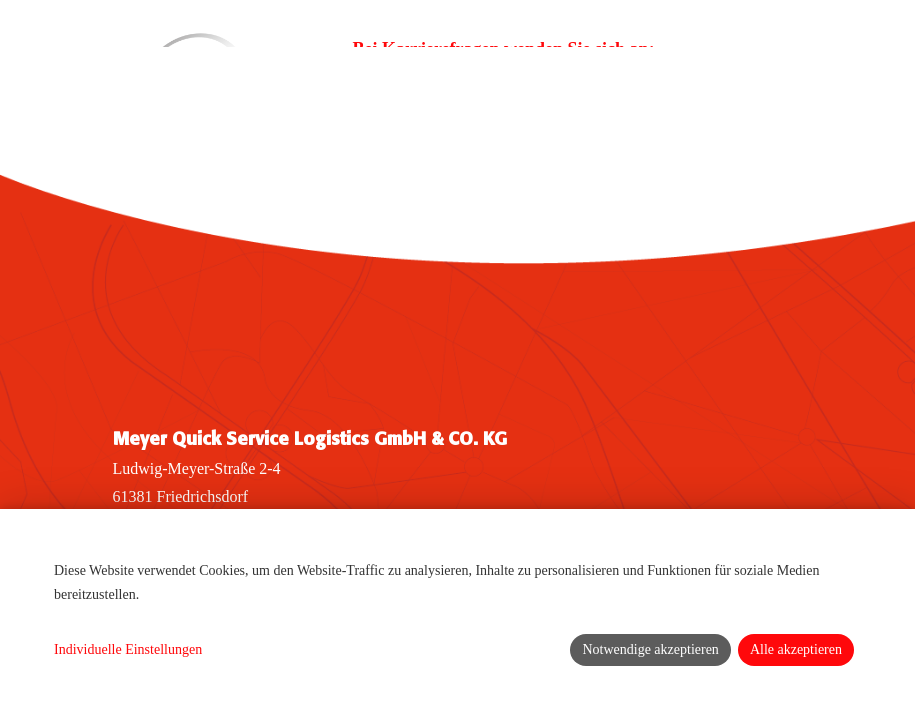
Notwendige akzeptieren (650, 649)
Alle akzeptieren (796, 649)
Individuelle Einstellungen (128, 649)
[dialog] (457, 614)
